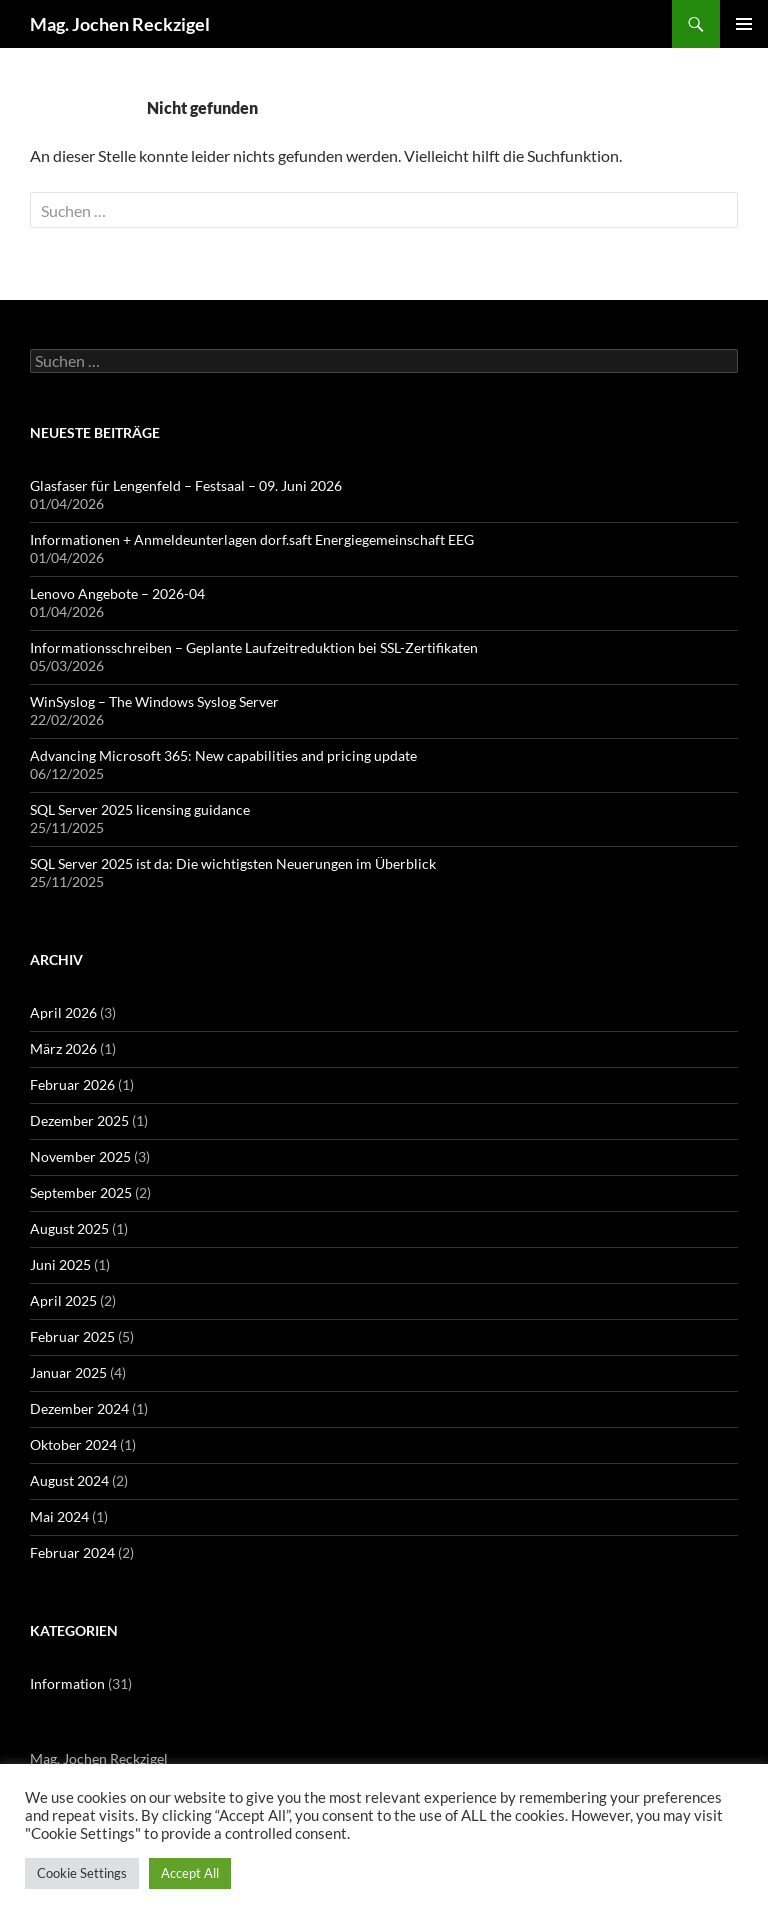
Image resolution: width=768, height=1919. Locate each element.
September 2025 (81, 1192)
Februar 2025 (72, 1336)
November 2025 (80, 1156)
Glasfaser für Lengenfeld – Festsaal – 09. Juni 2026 (186, 485)
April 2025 (63, 1300)
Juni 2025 (60, 1264)
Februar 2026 (72, 1084)
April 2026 (63, 1012)
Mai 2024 (59, 1516)
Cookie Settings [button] (82, 1873)
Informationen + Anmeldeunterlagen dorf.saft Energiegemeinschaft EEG (252, 539)
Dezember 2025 (79, 1120)
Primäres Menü (744, 24)
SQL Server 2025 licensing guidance (140, 809)
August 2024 (69, 1480)
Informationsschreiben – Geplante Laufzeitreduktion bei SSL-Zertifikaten (254, 647)
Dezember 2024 (79, 1408)
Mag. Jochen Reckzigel (120, 24)
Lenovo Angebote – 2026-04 (117, 593)
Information (67, 1683)
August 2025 (69, 1228)
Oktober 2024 (73, 1444)
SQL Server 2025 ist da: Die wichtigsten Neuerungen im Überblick (233, 863)
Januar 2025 (68, 1372)
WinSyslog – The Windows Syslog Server (154, 701)
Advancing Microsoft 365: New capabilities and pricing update (223, 755)
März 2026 (63, 1048)
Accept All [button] (190, 1873)
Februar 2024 (72, 1552)
